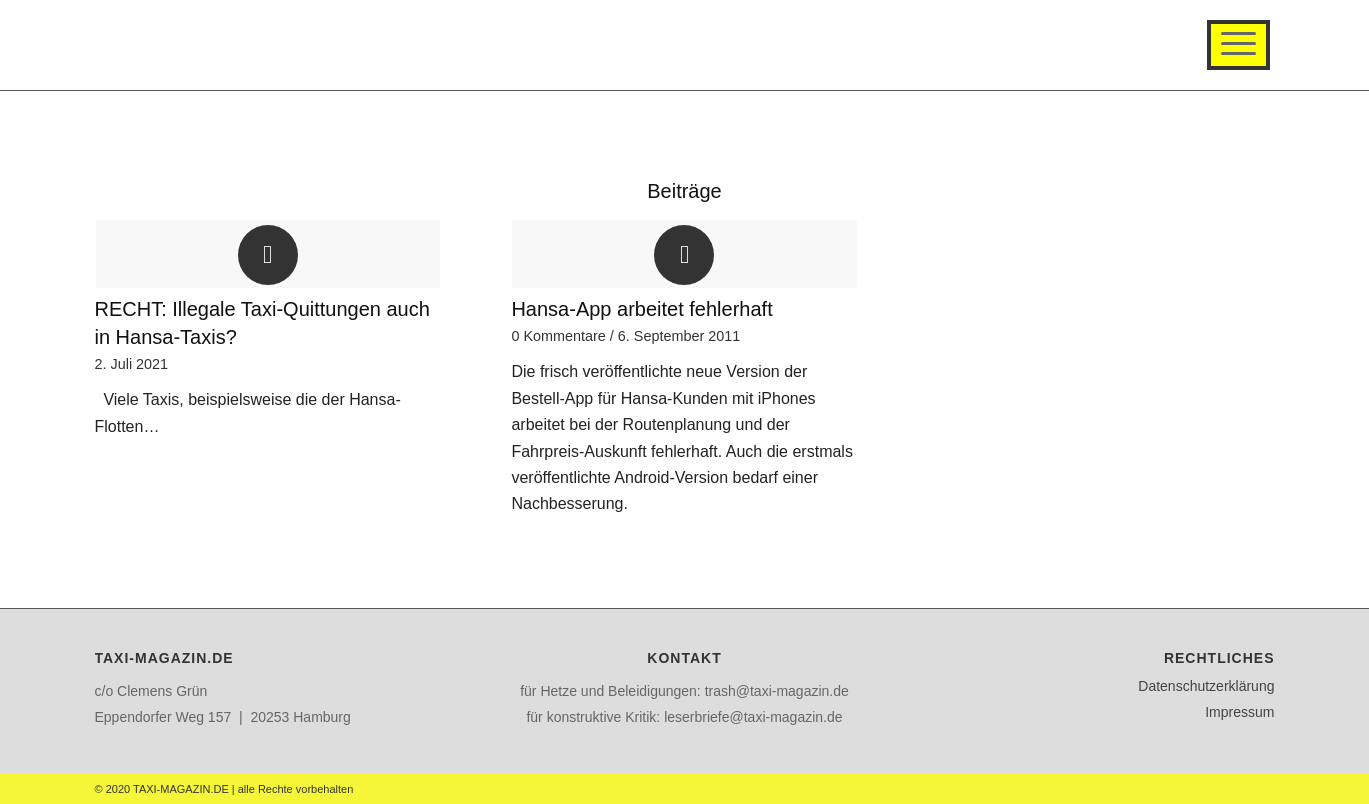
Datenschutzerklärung (1206, 686)
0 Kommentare (558, 336)
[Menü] (1238, 45)
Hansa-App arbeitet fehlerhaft (641, 309)
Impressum (1239, 712)
